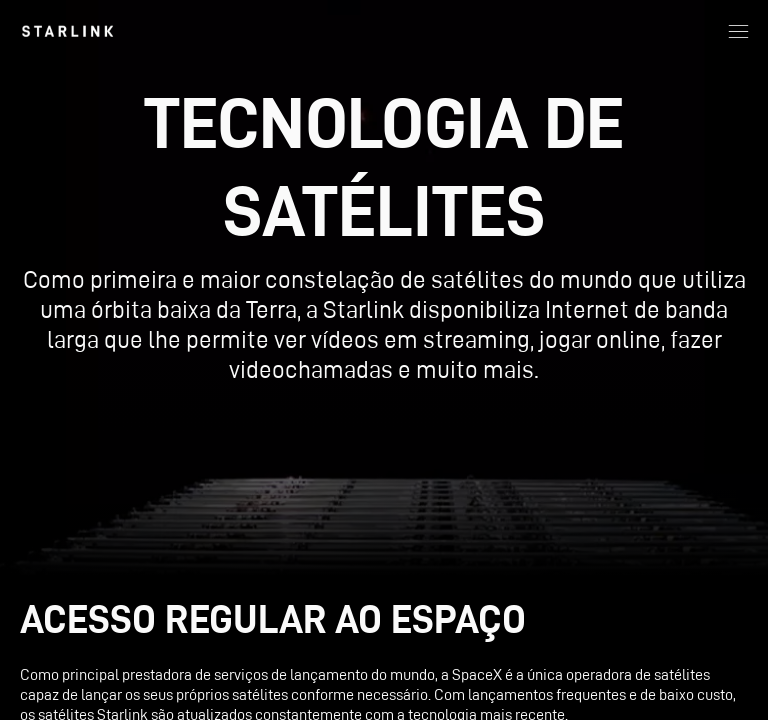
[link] (67, 31)
